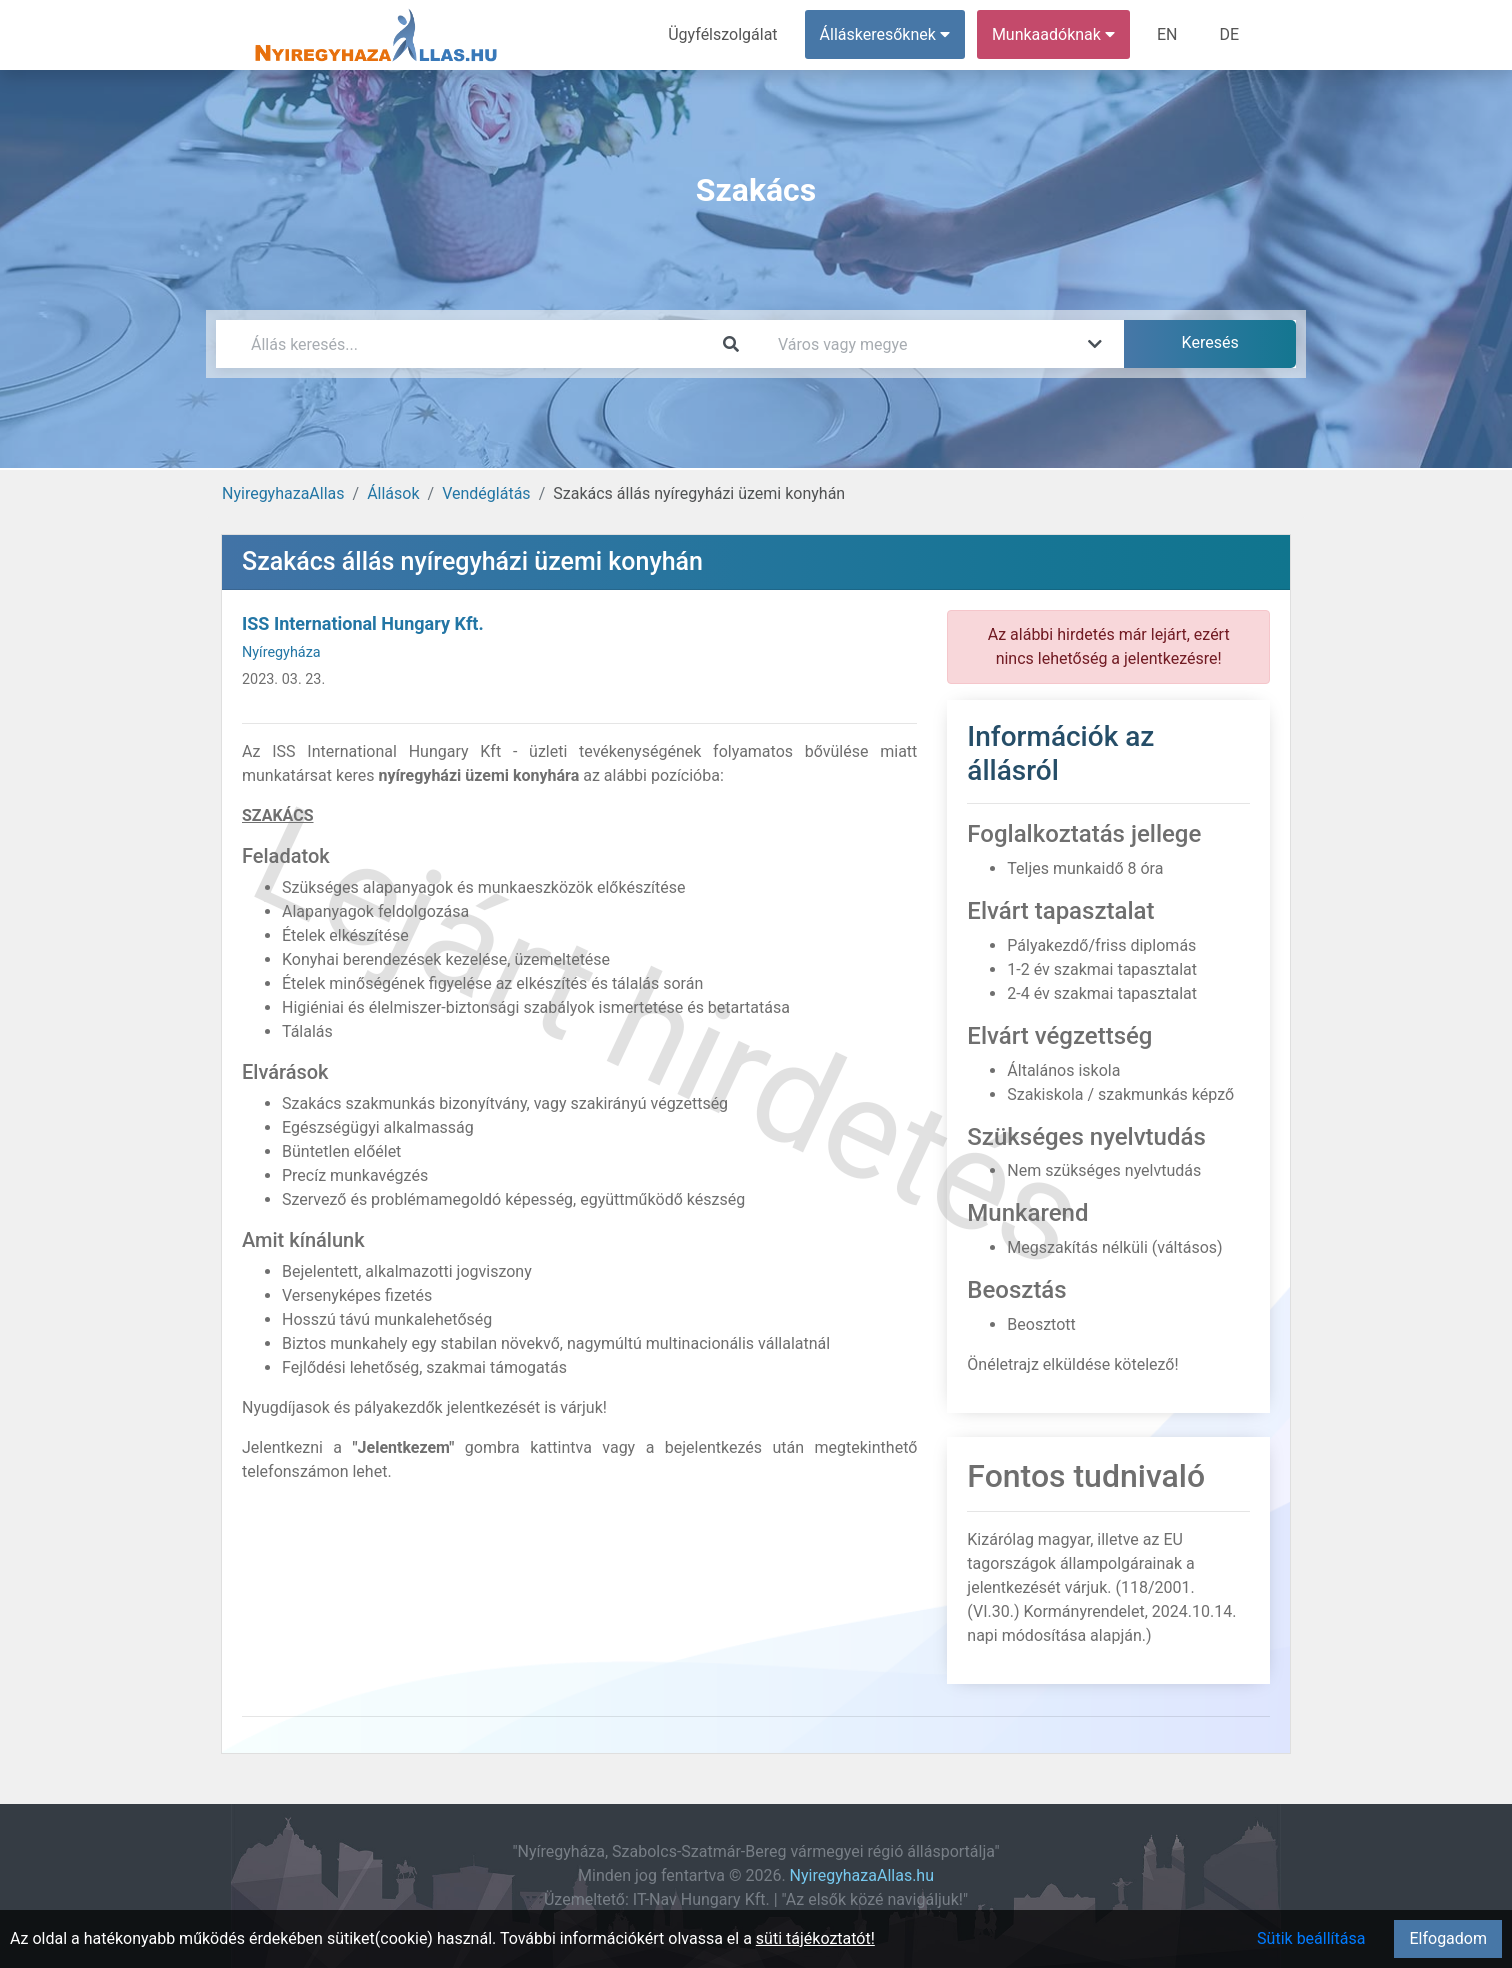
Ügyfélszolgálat (722, 34)
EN (1167, 34)
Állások (393, 493)
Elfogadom (1448, 1938)
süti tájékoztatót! (815, 1938)
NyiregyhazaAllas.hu (862, 1875)
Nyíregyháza (281, 652)
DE (1229, 34)
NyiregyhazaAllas (283, 493)
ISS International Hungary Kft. (363, 623)
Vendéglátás (486, 493)
